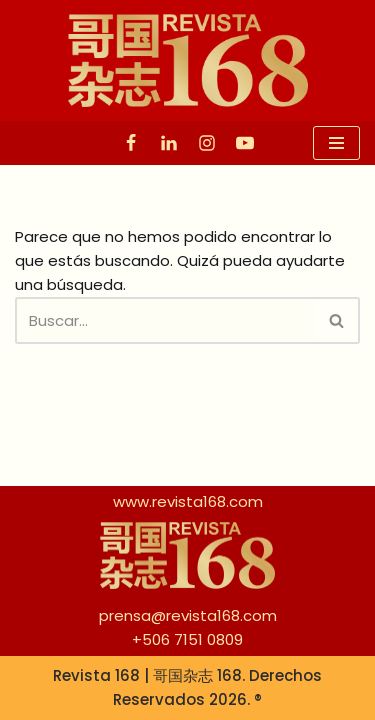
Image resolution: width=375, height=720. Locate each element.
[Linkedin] (169, 143)
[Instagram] (207, 143)
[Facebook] (131, 143)
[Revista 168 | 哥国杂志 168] (188, 60)
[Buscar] (165, 320)
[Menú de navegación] (336, 143)
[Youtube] (245, 143)
